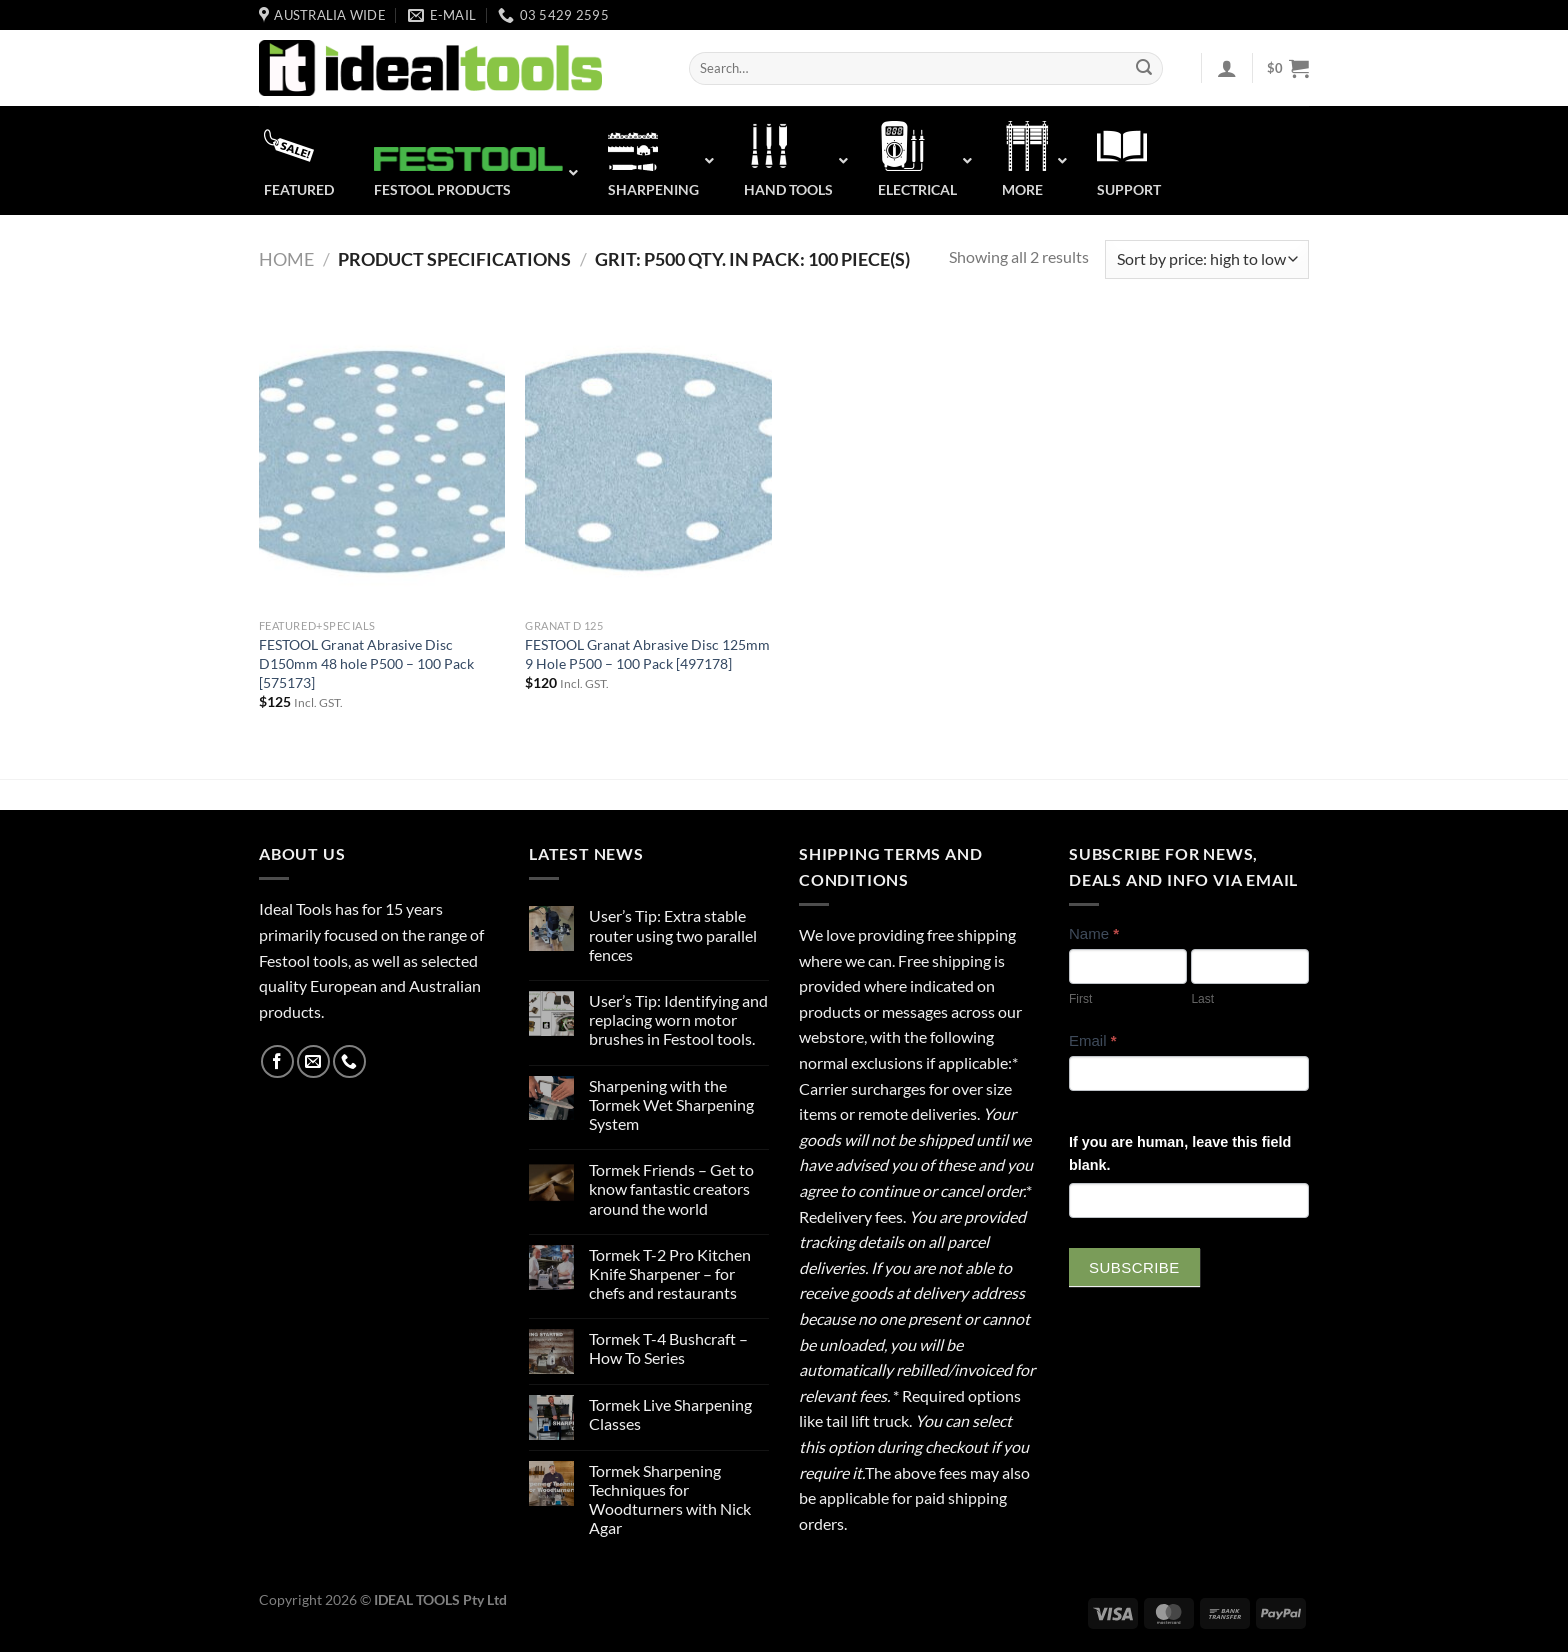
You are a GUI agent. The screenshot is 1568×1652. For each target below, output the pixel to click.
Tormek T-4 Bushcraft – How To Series (668, 1348)
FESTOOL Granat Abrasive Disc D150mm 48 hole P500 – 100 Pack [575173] (366, 663)
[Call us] (349, 1061)
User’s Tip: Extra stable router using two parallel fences (673, 934)
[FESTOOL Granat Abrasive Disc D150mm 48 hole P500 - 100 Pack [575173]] (382, 462)
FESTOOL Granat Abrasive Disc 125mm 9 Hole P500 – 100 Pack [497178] (647, 654)
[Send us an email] (313, 1061)
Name (1094, 933)
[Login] (1227, 68)
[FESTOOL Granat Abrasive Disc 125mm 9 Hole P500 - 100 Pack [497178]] (648, 462)
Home (286, 259)
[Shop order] (1207, 259)
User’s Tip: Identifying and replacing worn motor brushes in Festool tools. (678, 1019)
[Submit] (1144, 69)
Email (1093, 1040)
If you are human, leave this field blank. (1180, 1153)
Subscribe (1134, 1267)
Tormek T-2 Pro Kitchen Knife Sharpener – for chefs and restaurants (670, 1273)
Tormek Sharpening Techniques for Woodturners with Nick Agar (670, 1499)
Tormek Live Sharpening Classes (670, 1414)
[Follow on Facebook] (277, 1061)
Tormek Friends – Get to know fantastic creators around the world (671, 1188)
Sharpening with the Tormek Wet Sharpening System (671, 1104)
